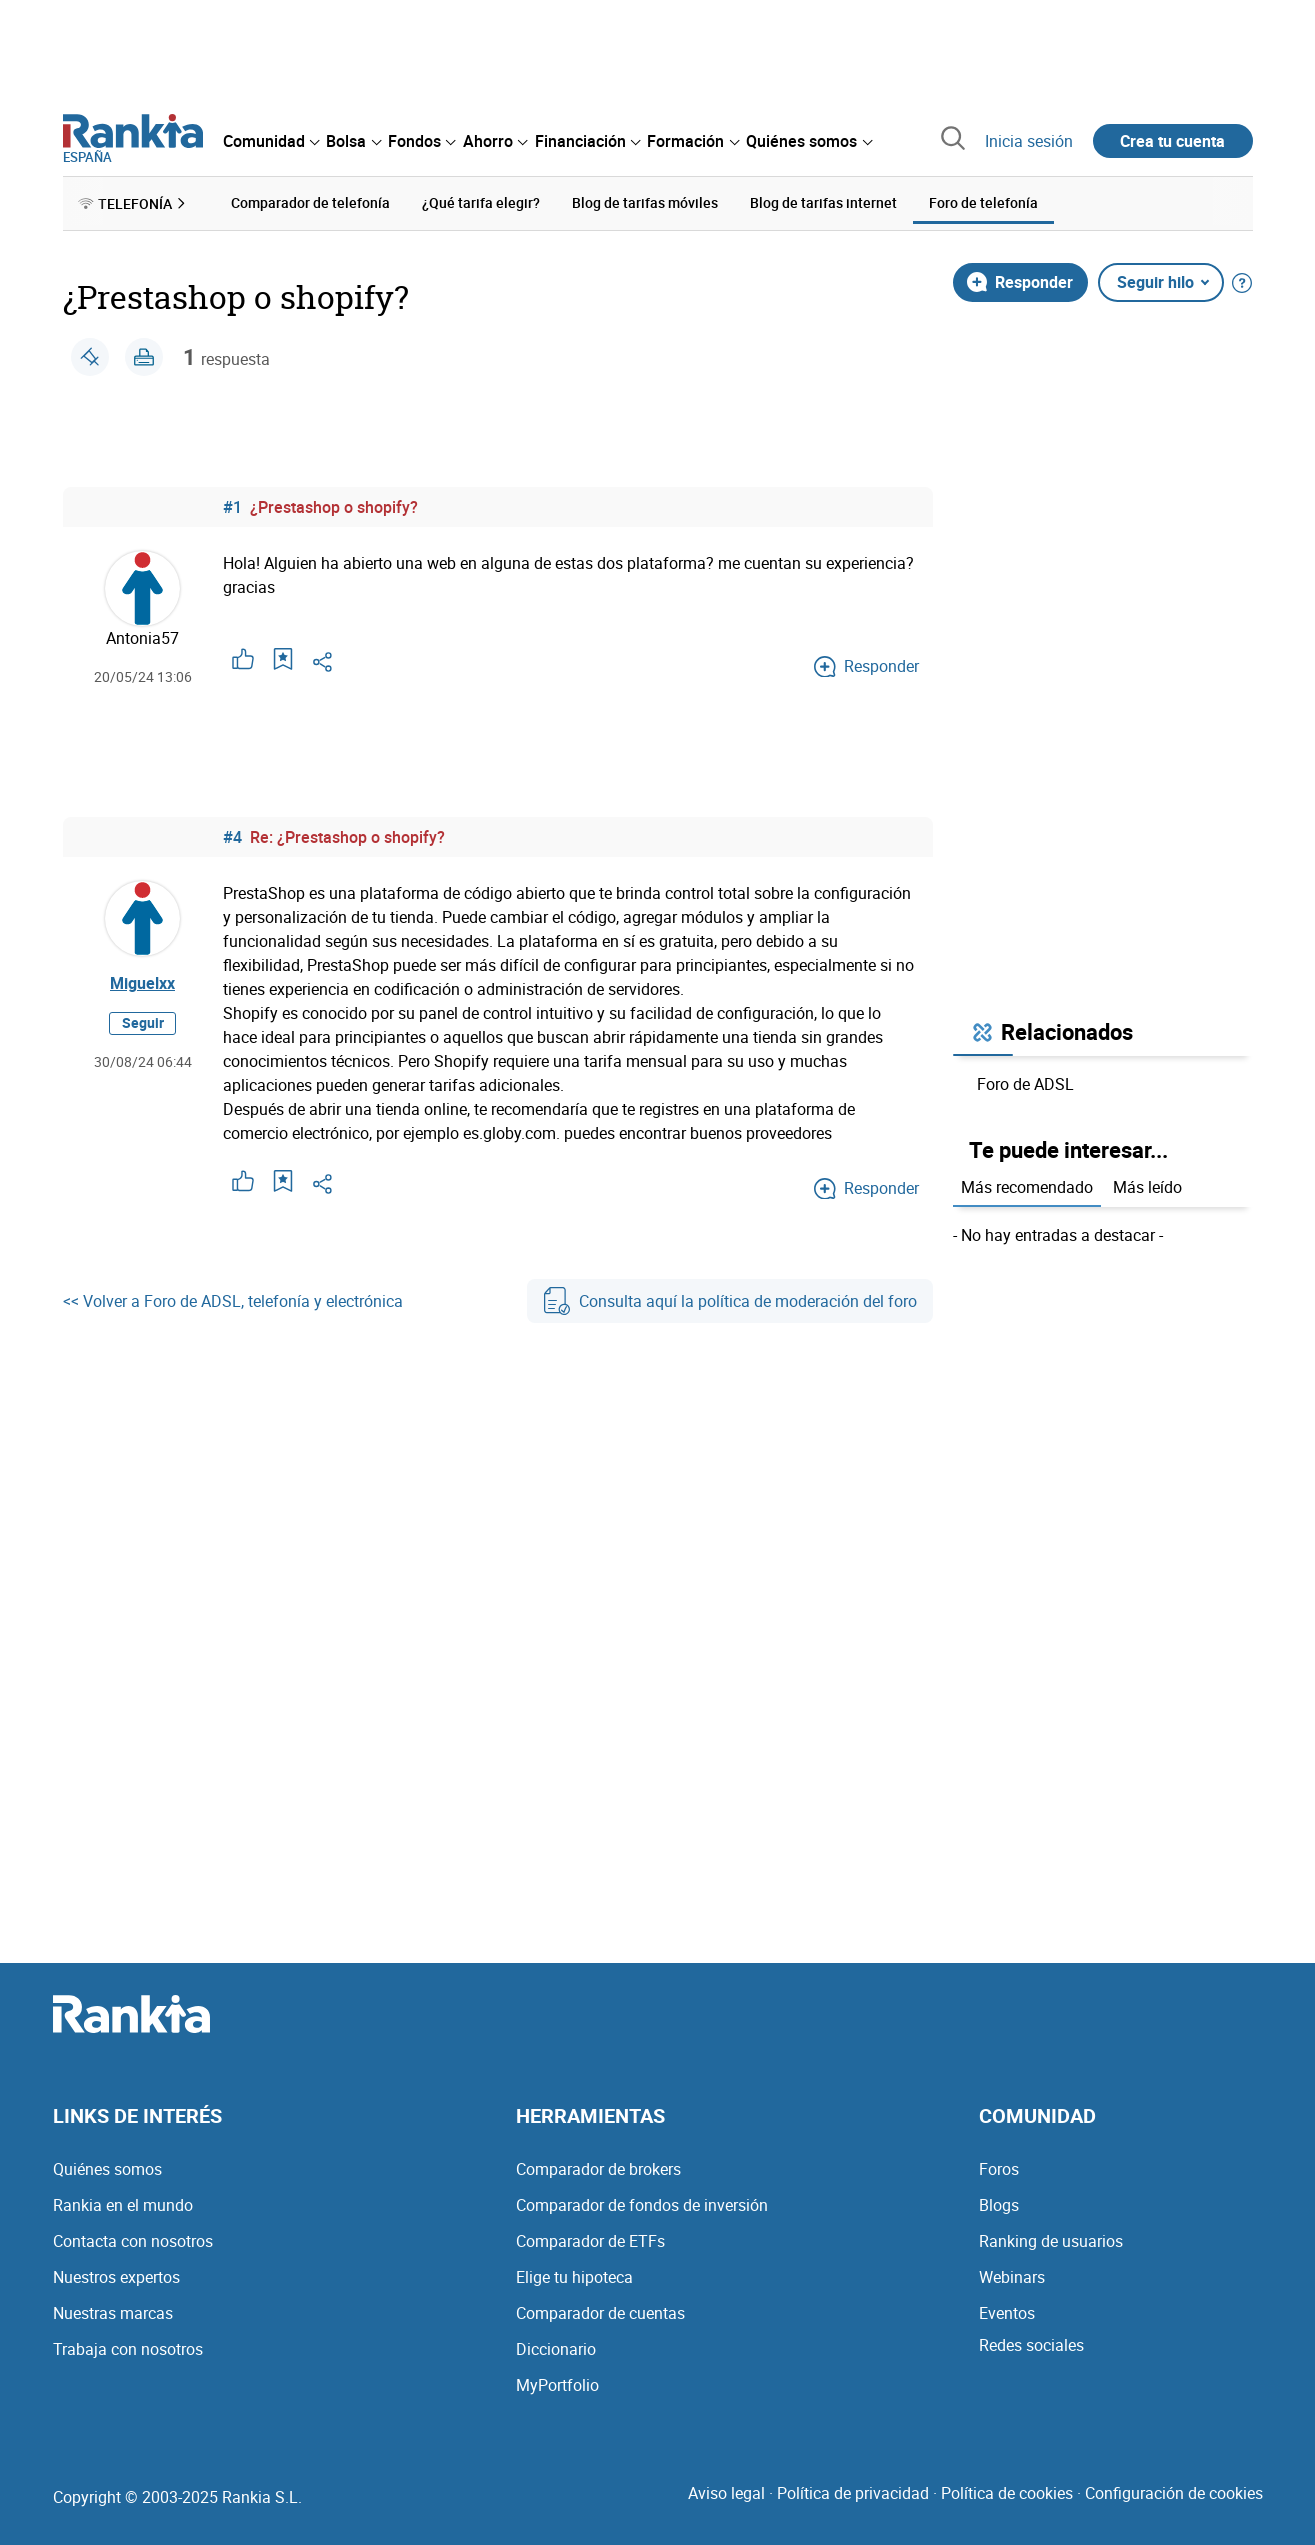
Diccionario (556, 2349)
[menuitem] (271, 141)
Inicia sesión (1029, 141)
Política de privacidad (853, 2493)
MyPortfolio (557, 2385)
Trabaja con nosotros (128, 2349)
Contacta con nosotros (133, 2241)
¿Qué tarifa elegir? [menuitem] (481, 202)
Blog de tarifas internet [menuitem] (823, 202)
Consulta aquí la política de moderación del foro (730, 1301)
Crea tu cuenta (1172, 141)
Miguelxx (142, 983)
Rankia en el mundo (123, 2205)
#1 (232, 507)
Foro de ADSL (1025, 1084)
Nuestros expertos (116, 2277)
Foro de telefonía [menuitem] (983, 202)
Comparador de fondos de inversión (642, 2205)
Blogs (999, 2205)
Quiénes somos (107, 2169)
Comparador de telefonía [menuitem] (310, 202)
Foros (999, 2169)
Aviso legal (726, 2493)
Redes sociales (1031, 2345)
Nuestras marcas (113, 2313)
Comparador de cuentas (600, 2313)
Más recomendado (1027, 1187)
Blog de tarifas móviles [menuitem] (645, 202)
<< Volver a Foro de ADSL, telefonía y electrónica (233, 1301)
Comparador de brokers (598, 2169)
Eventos (1007, 2313)
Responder (1020, 282)
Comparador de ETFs (590, 2241)
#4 (232, 837)
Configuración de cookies (1174, 2493)
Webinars (1012, 2277)
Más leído (1147, 1187)
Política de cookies (1007, 2493)
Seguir (143, 1022)
